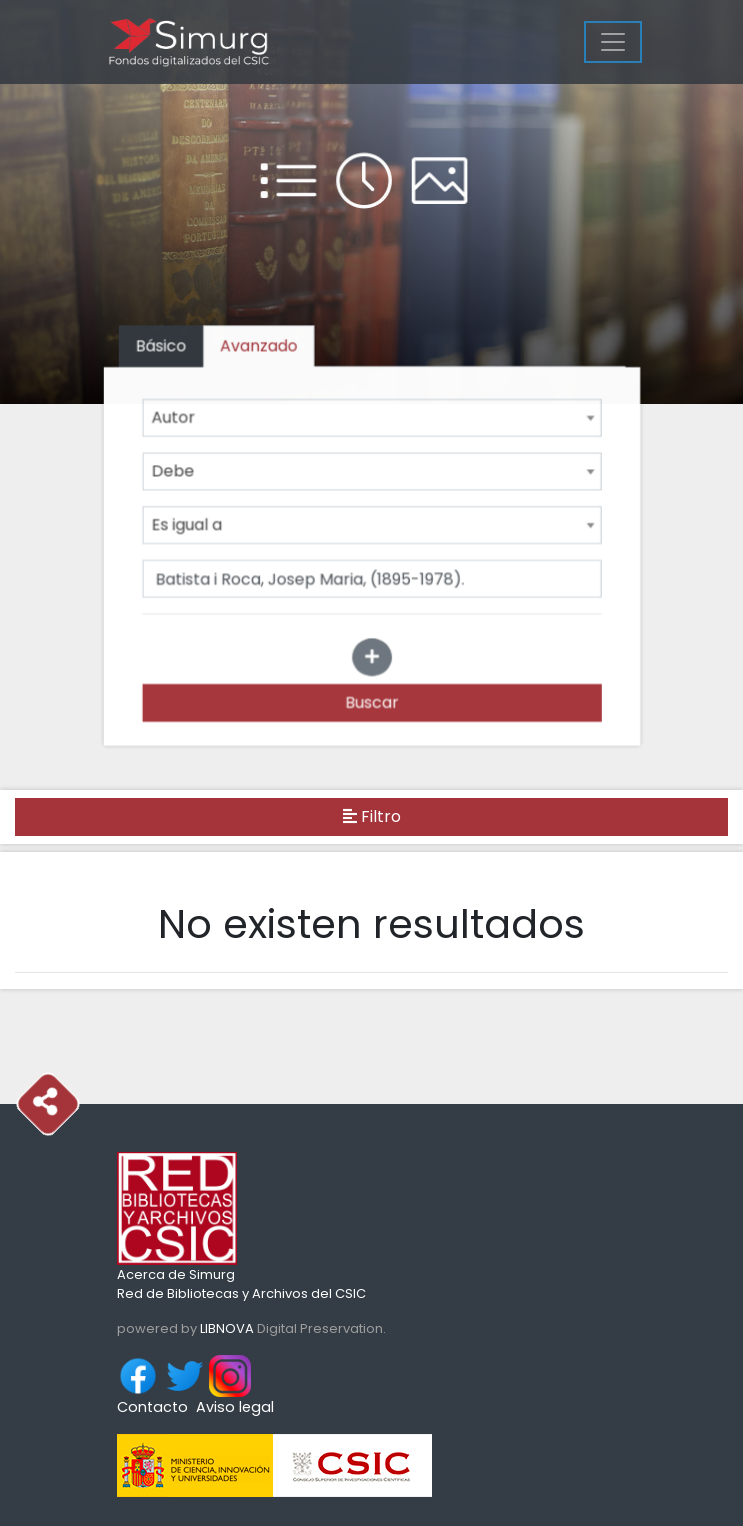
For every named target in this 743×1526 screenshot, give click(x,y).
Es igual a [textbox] (189, 524)
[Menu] (613, 42)
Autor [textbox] (175, 418)
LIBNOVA (227, 1328)
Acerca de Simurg (176, 1274)
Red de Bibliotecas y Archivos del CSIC (241, 1293)
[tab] (260, 348)
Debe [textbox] (175, 471)
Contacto (152, 1407)
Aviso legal (235, 1407)
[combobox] (372, 419)
